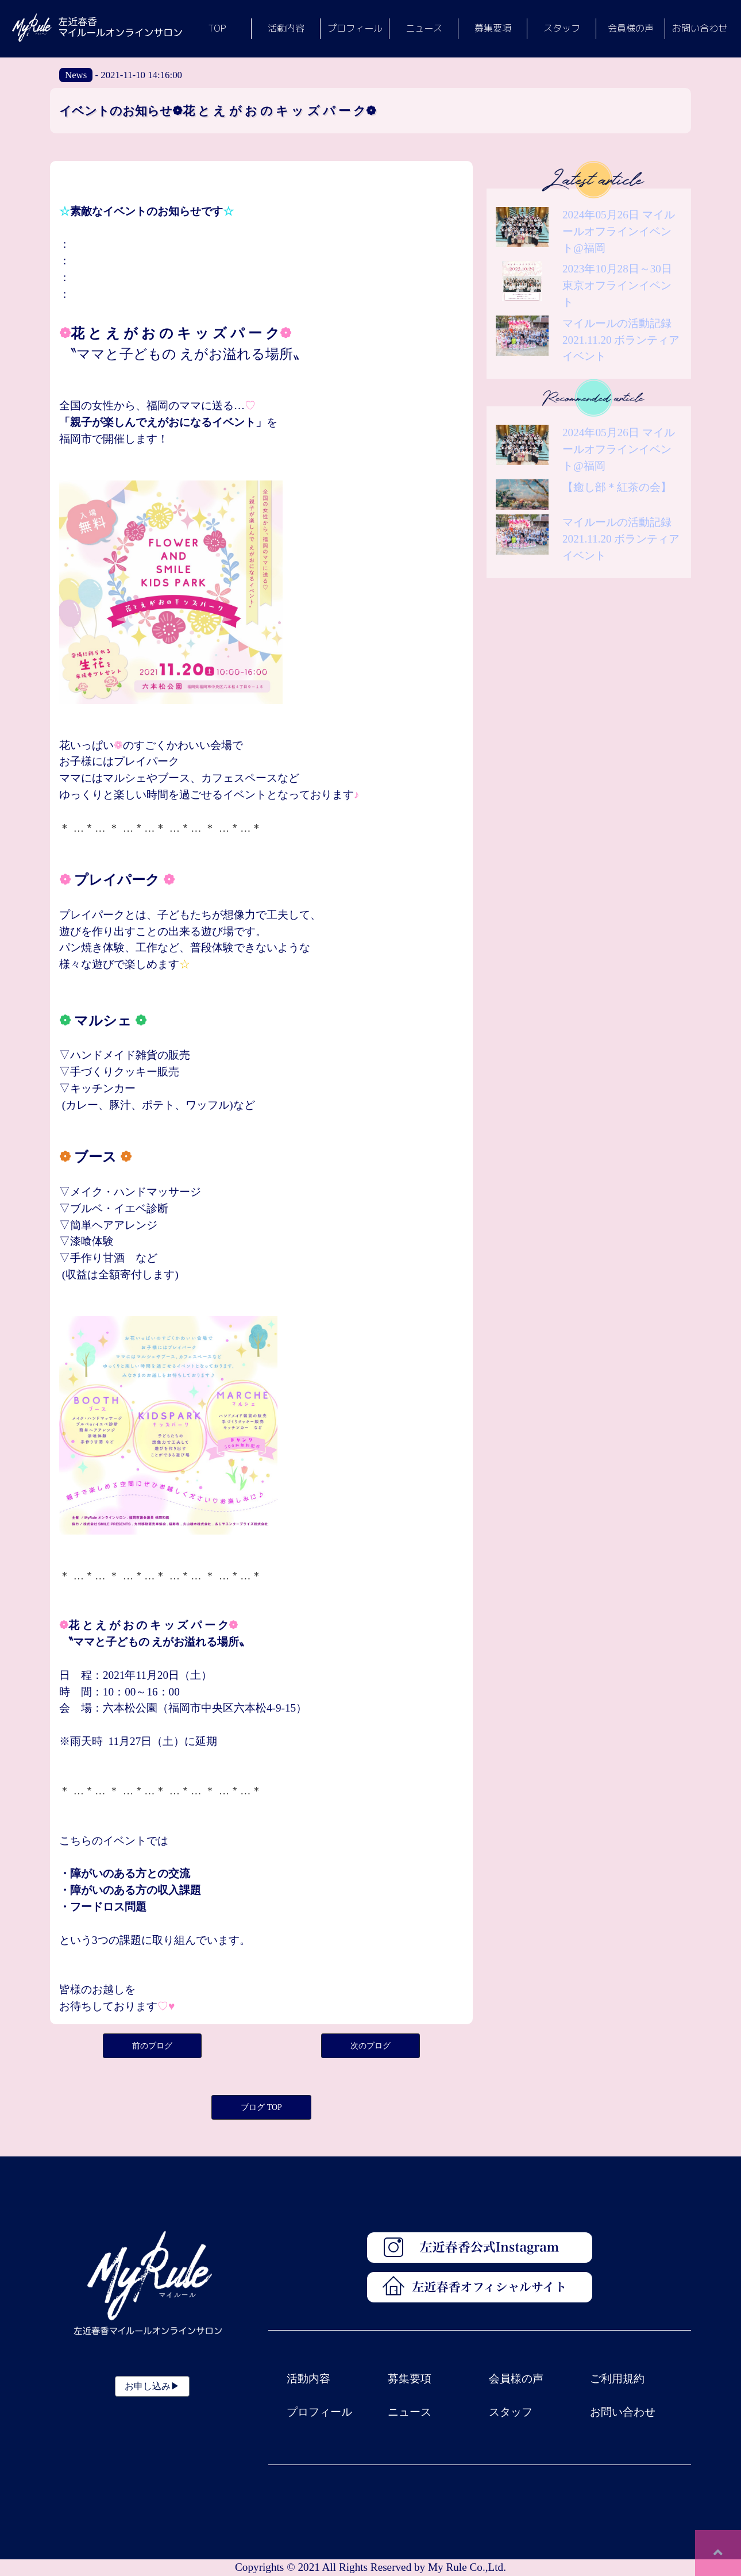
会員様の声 (516, 2379)
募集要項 (409, 2379)
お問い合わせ (622, 2412)
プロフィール (319, 2412)
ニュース (409, 2412)
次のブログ (370, 2045)
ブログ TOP (261, 2107)
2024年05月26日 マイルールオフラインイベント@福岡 (618, 231)
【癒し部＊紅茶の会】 (616, 487)
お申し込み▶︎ (152, 2386)
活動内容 (308, 2379)
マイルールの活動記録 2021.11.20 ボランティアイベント (621, 340)
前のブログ (152, 2045)
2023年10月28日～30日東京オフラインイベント (617, 285)
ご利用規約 (617, 2379)
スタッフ (510, 2412)
